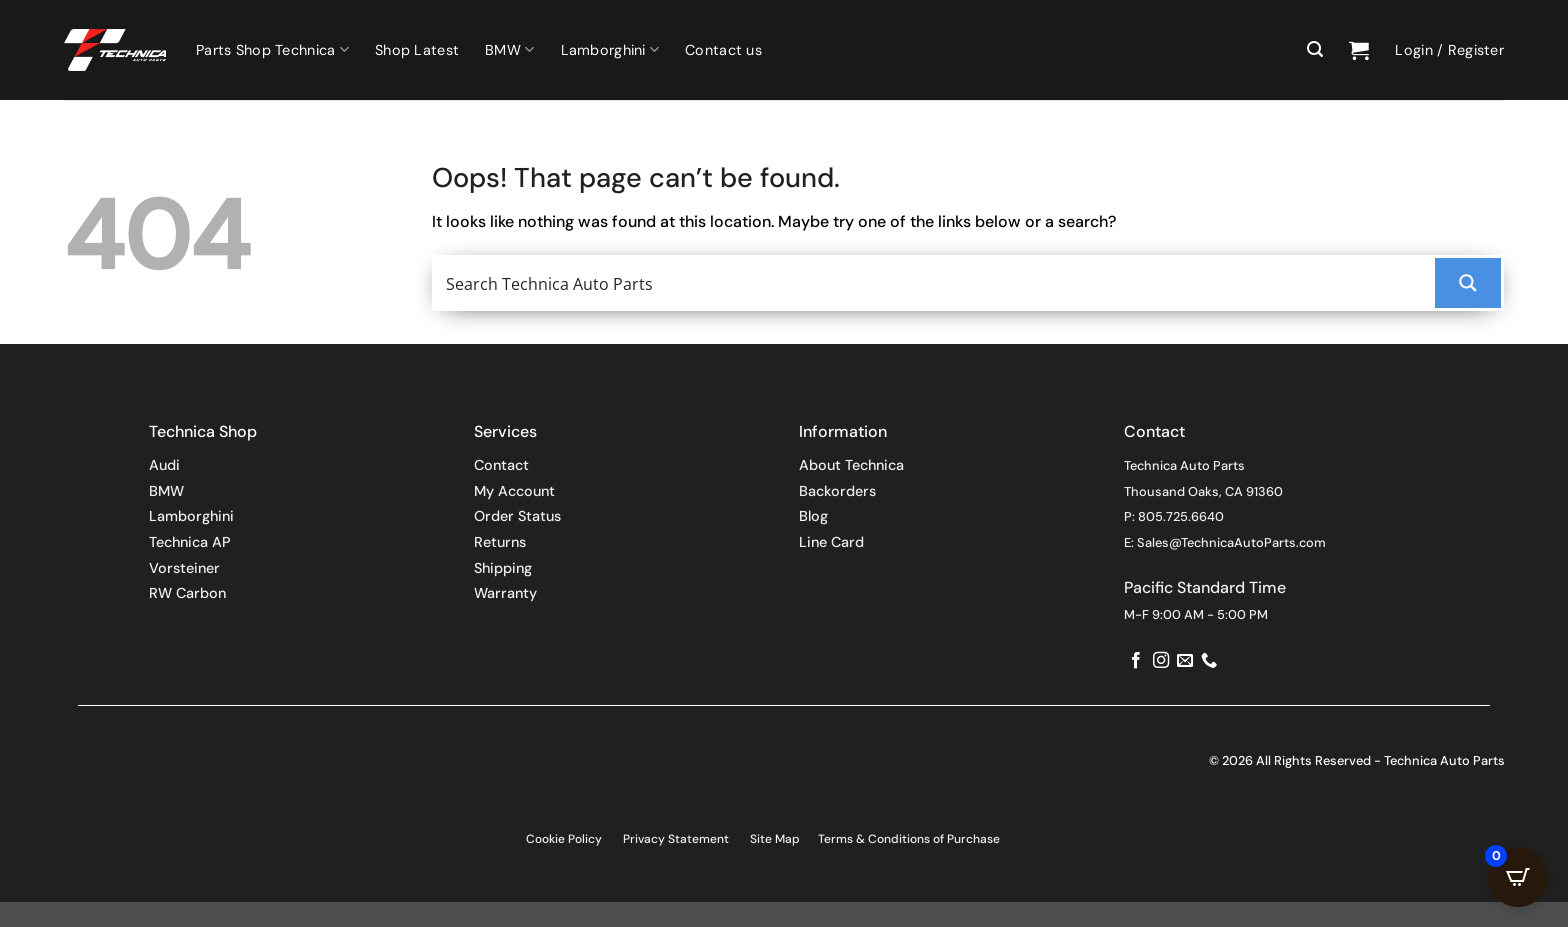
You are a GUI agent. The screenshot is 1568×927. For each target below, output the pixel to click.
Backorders (837, 491)
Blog (813, 516)
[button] (1315, 49)
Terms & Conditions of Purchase (909, 839)
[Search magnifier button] (1468, 283)
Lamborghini (610, 49)
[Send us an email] (1185, 661)
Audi (164, 465)
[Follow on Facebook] (1136, 661)
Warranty (505, 593)
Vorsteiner (184, 568)
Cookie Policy (564, 839)
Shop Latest (417, 50)
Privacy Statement (676, 839)
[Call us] (1209, 661)
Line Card (831, 542)
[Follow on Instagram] (1161, 661)
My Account (514, 491)
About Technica (851, 465)
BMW (509, 49)
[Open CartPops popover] (1518, 877)
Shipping (503, 568)
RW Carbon (187, 593)
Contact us (723, 50)
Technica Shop (203, 431)
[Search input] (936, 283)
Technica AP (190, 542)
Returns (500, 542)
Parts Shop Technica (272, 49)
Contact (501, 465)
